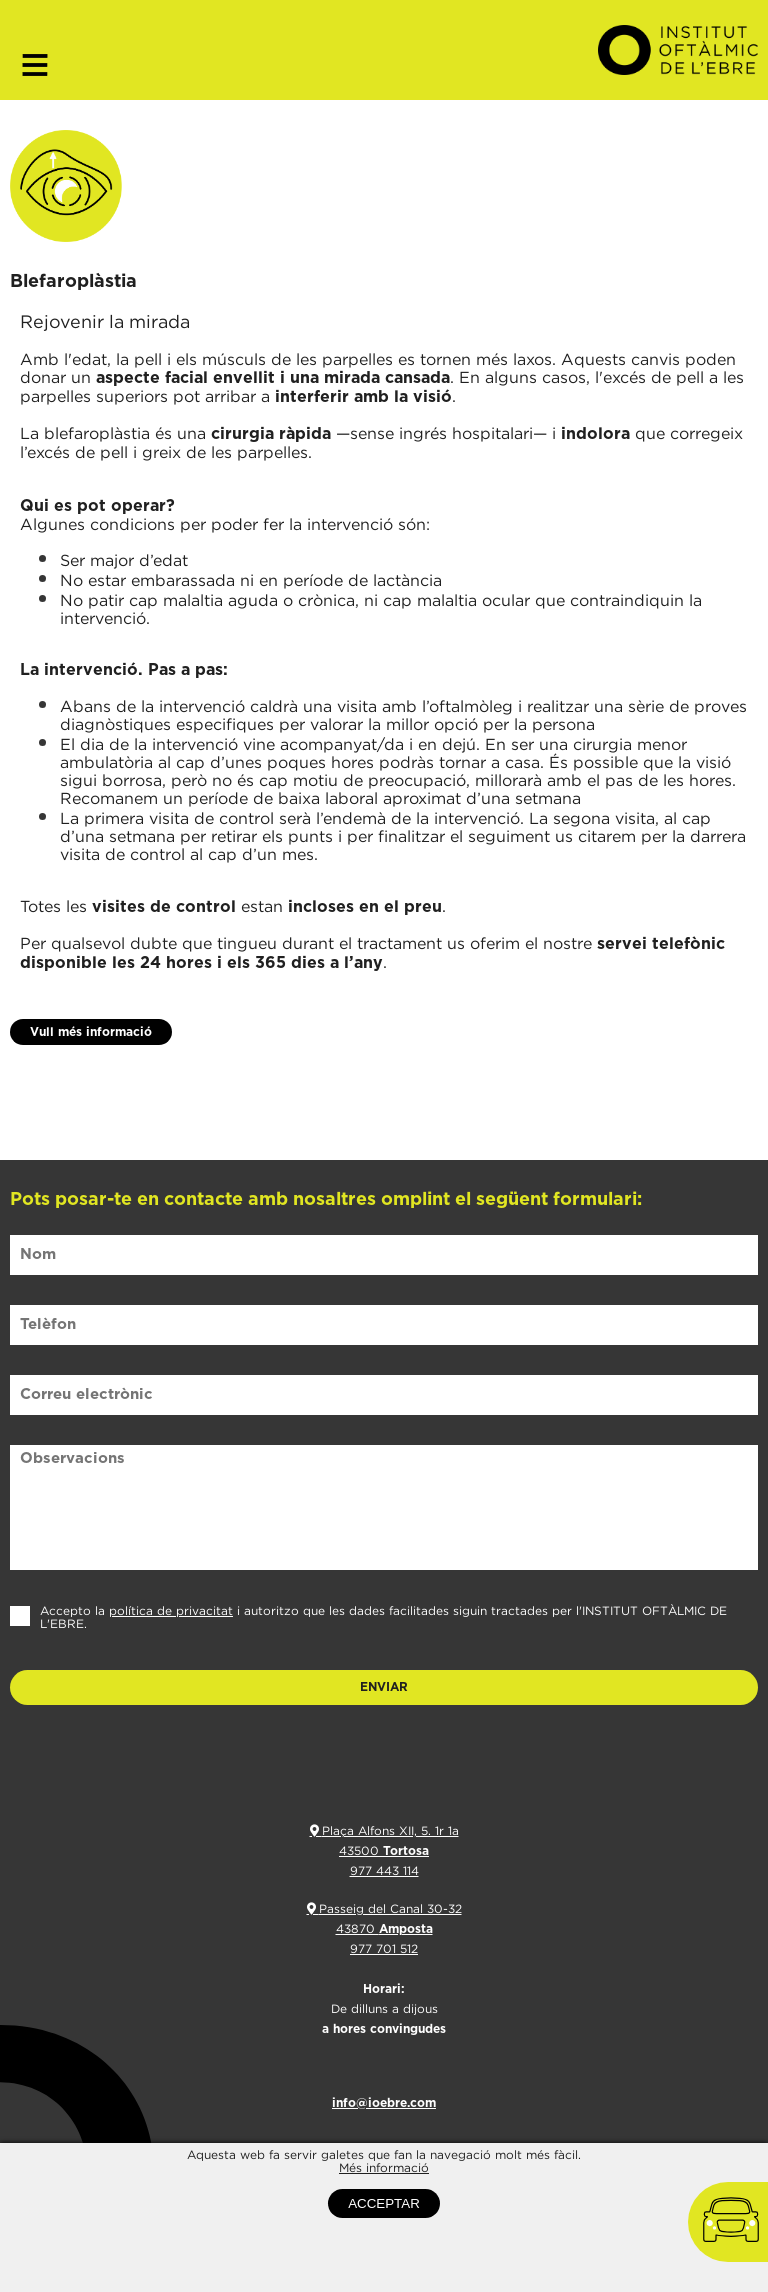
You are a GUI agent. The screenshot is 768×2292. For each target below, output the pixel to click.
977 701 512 (384, 1948)
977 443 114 (384, 1870)
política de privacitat (171, 1610)
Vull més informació (91, 1032)
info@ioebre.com (384, 2103)
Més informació (384, 2190)
